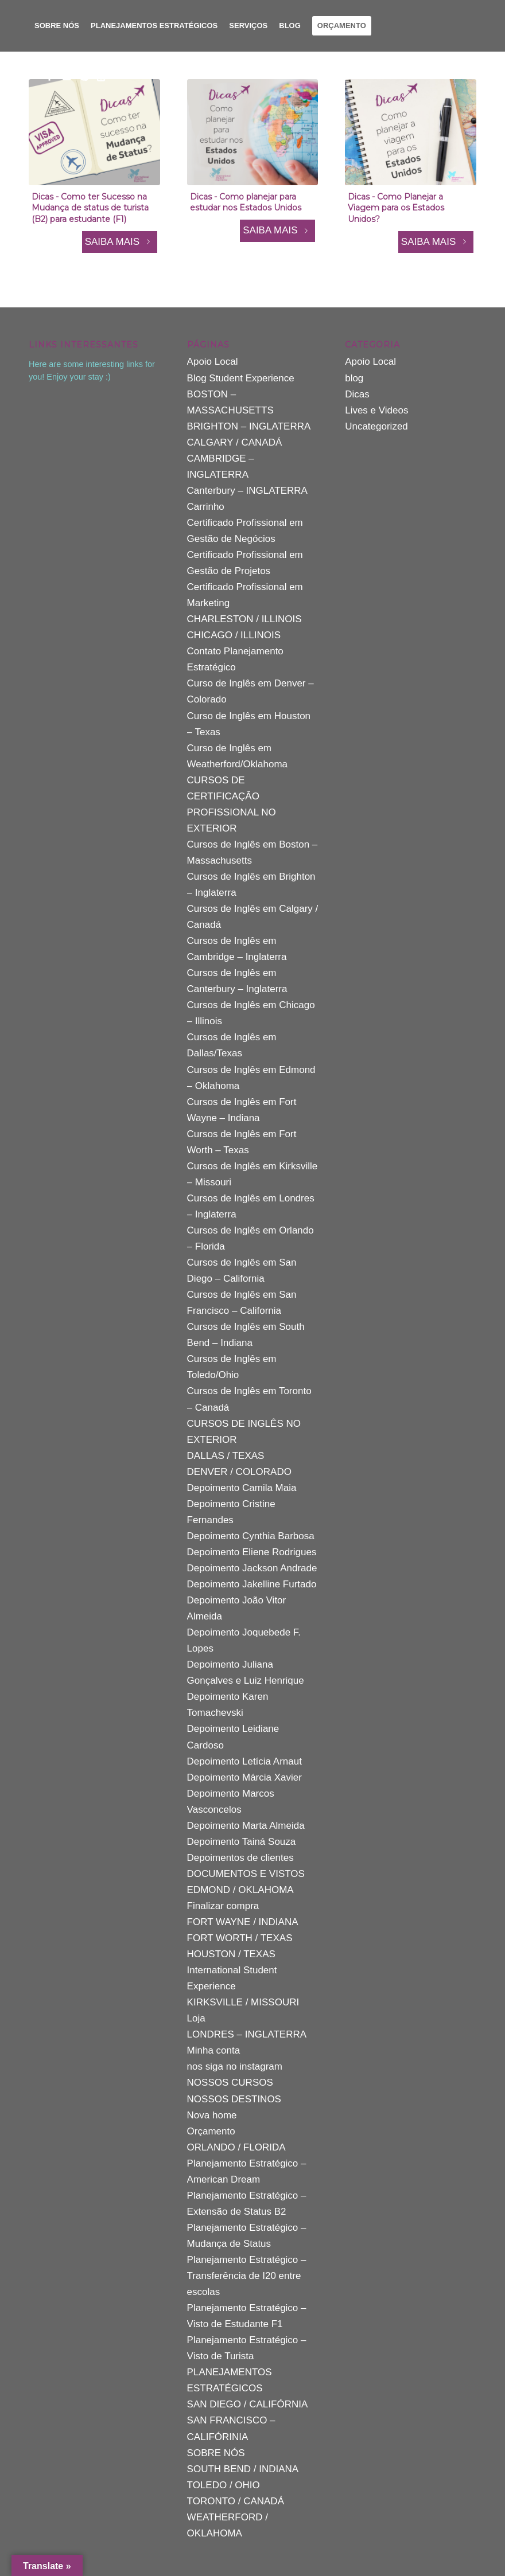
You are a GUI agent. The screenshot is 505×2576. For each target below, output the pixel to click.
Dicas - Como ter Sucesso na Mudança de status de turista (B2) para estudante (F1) (90, 208)
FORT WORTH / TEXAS (240, 1938)
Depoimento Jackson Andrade (252, 1568)
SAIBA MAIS (119, 241)
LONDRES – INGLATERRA (246, 2034)
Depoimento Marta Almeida (246, 1825)
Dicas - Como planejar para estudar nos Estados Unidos (245, 202)
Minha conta (213, 2050)
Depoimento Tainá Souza (241, 1841)
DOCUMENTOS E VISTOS (246, 1873)
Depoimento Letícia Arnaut (244, 1761)
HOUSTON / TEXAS (231, 1954)
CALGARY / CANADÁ (234, 442)
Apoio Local (212, 361)
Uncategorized (376, 426)
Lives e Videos (376, 410)
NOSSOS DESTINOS (234, 2099)
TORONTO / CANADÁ (235, 2501)
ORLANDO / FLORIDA (236, 2147)
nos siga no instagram (234, 2066)
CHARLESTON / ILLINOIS (244, 619)
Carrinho (205, 506)
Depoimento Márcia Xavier (244, 1777)
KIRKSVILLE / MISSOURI (243, 2002)
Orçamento (211, 2131)
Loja (196, 2018)
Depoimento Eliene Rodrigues (252, 1552)
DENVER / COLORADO (239, 1471)
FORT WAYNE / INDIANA (242, 1922)
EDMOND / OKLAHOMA (240, 1889)
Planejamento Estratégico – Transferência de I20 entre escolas (246, 2275)
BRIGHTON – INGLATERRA (249, 426)
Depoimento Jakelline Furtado (252, 1584)
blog (354, 378)
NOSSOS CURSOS (230, 2082)
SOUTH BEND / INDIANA (243, 2469)
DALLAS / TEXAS (226, 1455)
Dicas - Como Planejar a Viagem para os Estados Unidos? (396, 208)
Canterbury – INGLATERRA (247, 490)
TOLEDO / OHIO (223, 2485)
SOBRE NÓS (216, 2453)
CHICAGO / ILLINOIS (234, 635)
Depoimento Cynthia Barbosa (250, 1536)
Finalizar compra (223, 1905)
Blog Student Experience (240, 378)
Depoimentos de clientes (240, 1857)
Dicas (357, 394)
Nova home (212, 2115)
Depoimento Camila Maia (242, 1487)
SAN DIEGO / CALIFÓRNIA (247, 2404)
